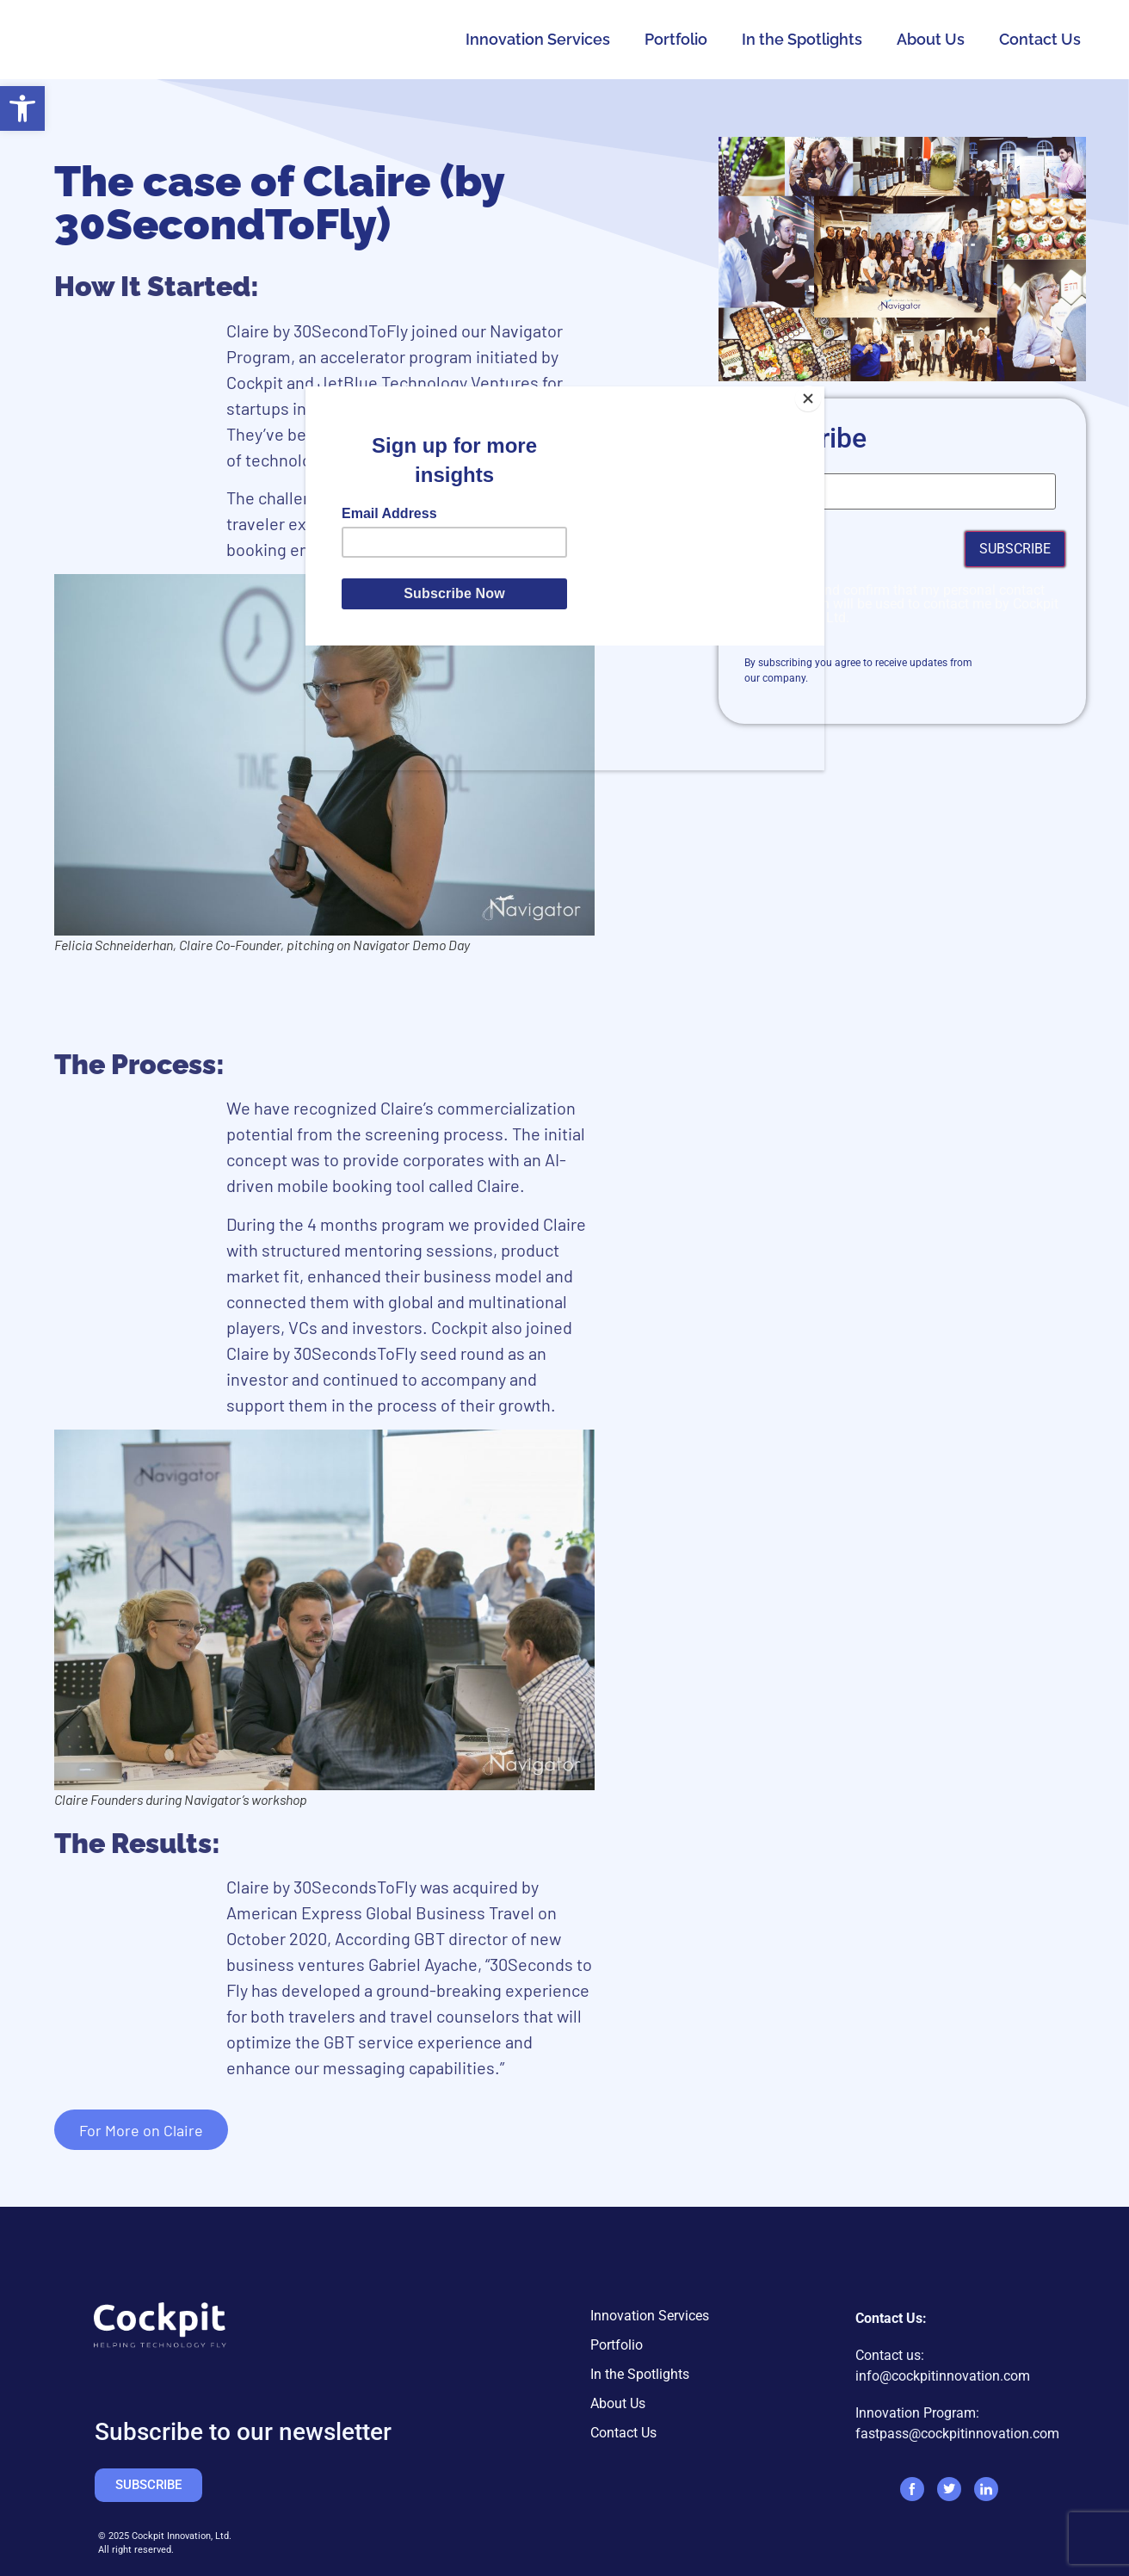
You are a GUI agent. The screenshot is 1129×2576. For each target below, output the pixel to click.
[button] (22, 108)
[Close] (820, 391)
